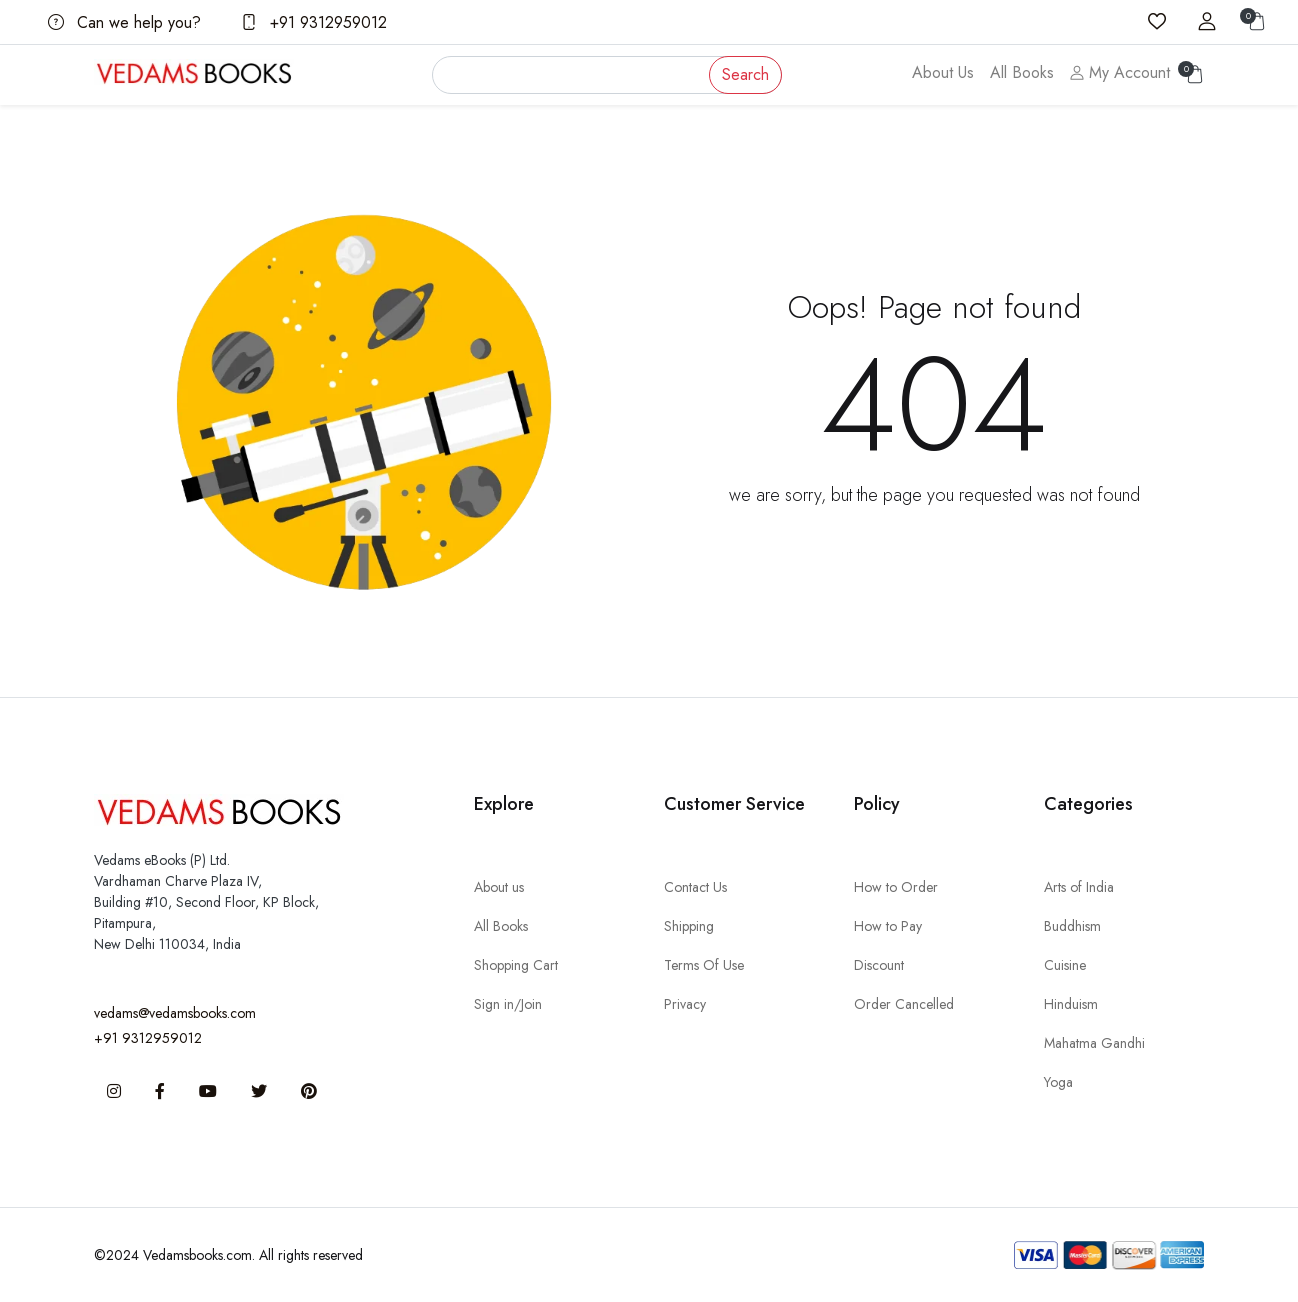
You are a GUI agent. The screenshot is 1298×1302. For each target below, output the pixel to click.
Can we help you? (124, 22)
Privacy (685, 1004)
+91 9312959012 (314, 22)
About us (499, 887)
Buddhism (1072, 926)
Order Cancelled (904, 1004)
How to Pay (888, 926)
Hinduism (1071, 1004)
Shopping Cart (516, 965)
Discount (879, 965)
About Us (943, 72)
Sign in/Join (508, 1004)
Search (745, 74)
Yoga (1058, 1082)
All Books (1022, 72)
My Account (1120, 72)
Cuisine (1065, 965)
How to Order (896, 887)
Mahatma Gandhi (1094, 1043)
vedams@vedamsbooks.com (175, 1013)
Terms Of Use (704, 965)
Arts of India (1079, 887)
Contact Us (695, 887)
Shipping (689, 926)
